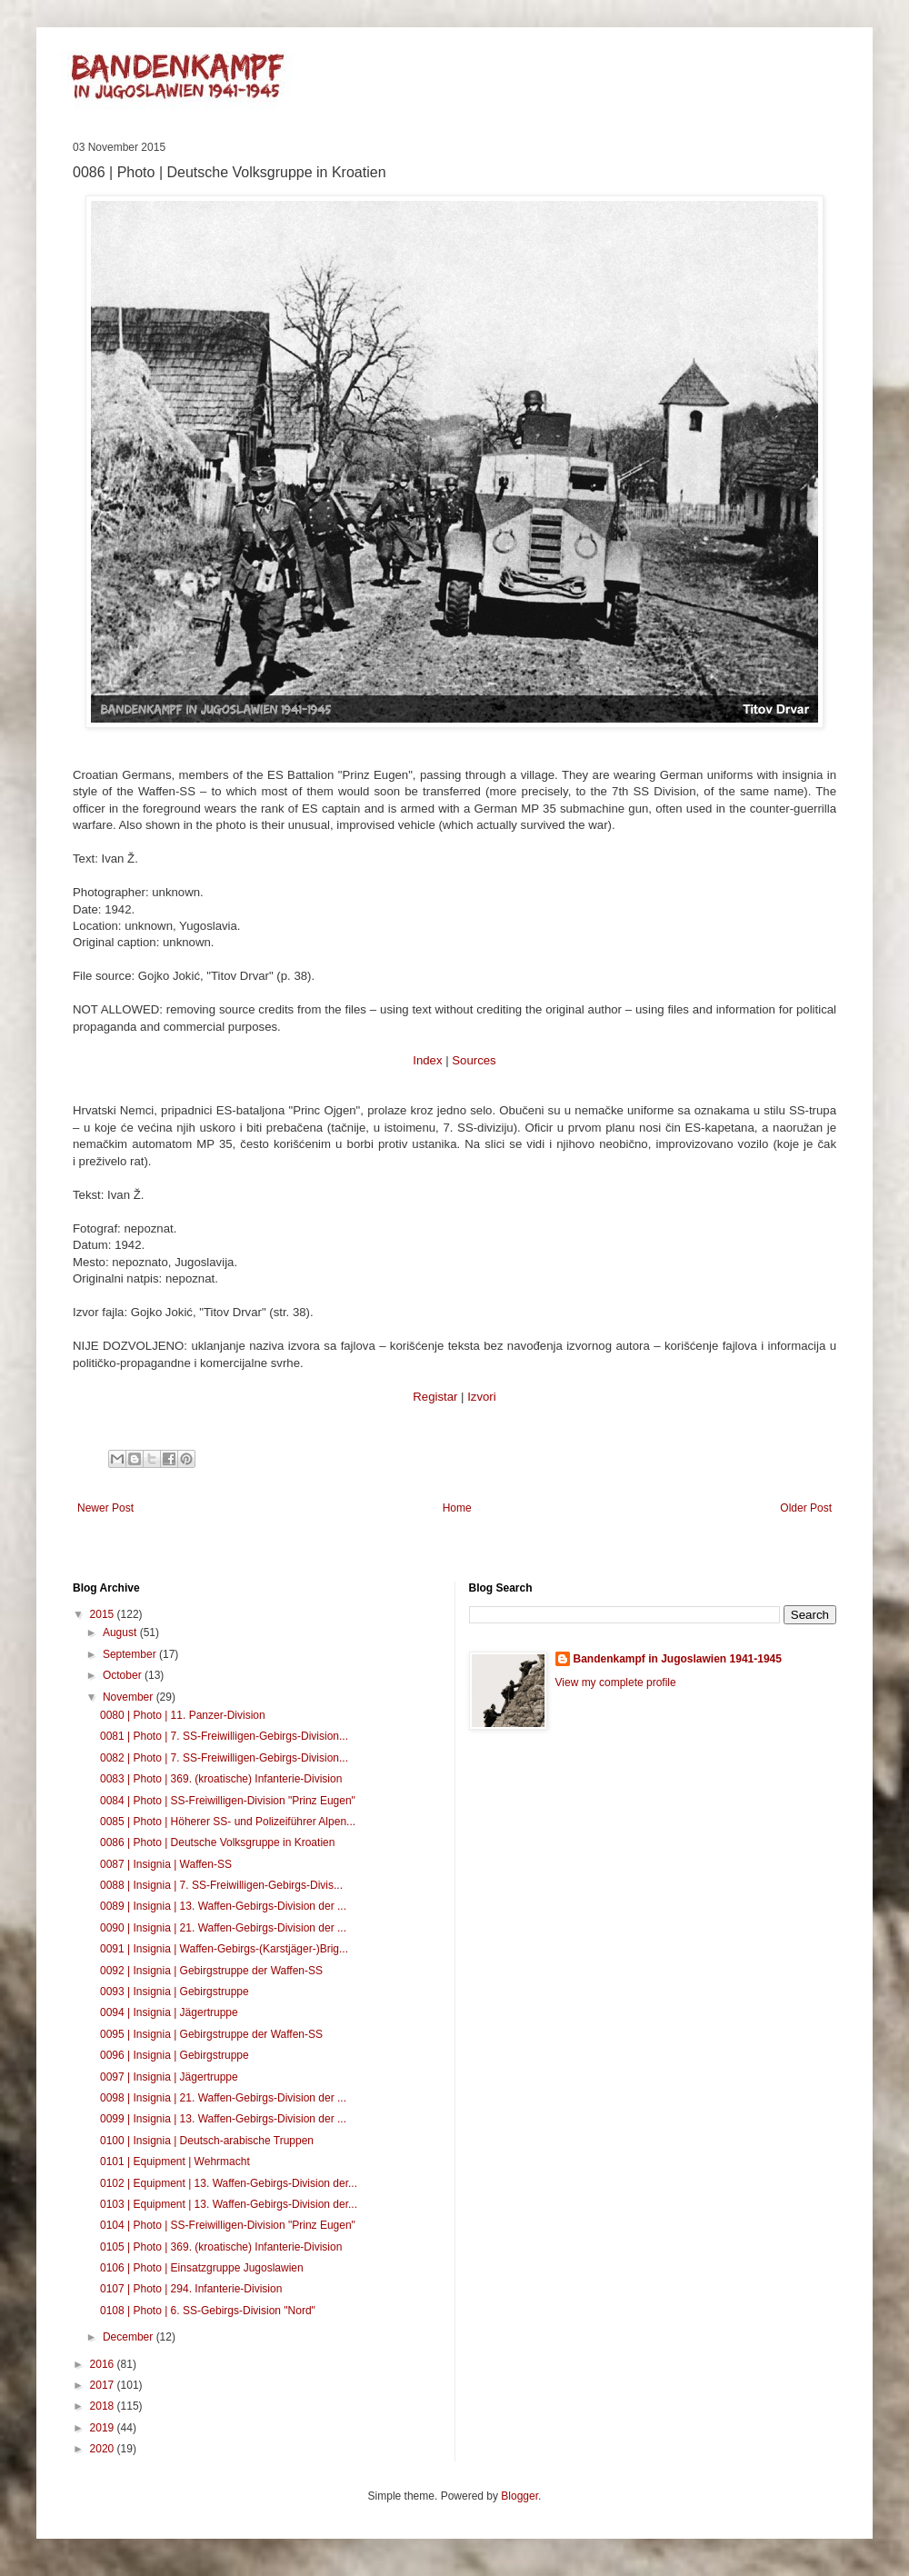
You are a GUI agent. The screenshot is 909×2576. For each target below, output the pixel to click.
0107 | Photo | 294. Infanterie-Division (191, 2288)
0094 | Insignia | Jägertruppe (169, 2012)
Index (427, 1060)
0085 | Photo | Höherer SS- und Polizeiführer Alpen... (227, 1821)
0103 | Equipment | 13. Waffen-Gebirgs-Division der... (228, 2204)
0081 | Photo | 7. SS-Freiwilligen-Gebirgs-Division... (224, 1736)
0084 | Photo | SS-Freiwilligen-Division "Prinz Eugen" (227, 1800)
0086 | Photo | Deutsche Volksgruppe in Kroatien (217, 1842)
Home (457, 1508)
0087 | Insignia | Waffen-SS (166, 1864)
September (131, 1654)
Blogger (519, 2496)
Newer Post (105, 1508)
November (129, 1697)
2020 (103, 2448)
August (121, 1632)
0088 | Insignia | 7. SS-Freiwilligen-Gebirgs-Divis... (221, 1885)
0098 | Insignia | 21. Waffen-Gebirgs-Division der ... (223, 2098)
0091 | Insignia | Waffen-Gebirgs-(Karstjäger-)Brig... (224, 1948)
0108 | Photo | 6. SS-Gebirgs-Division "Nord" (207, 2310)
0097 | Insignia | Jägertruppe (169, 2077)
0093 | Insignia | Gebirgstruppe (174, 1991)
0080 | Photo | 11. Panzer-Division (182, 1715)
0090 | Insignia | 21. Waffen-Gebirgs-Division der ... (223, 1928)
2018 (103, 2406)
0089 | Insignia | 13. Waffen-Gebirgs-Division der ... (223, 1906)
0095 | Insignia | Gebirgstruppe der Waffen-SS (211, 2034)
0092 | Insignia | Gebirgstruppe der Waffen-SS (211, 1970)
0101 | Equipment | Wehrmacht (175, 2161)
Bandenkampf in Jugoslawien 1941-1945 (678, 1658)
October (124, 1675)
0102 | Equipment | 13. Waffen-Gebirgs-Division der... (228, 2183)
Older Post (806, 1508)
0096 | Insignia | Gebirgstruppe (174, 2055)
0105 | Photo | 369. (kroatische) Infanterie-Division (221, 2247)
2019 (103, 2427)
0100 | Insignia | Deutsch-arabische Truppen (207, 2140)
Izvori (481, 1396)
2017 (103, 2385)
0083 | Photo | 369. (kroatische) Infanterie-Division (221, 1778)
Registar (435, 1396)
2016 (103, 2364)
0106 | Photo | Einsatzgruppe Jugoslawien (202, 2267)
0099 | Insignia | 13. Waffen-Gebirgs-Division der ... (223, 2118)
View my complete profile (615, 1682)
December (129, 2337)
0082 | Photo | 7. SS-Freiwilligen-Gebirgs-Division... (224, 1758)
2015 (103, 1614)
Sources (473, 1060)
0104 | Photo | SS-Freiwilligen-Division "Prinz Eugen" (227, 2225)
